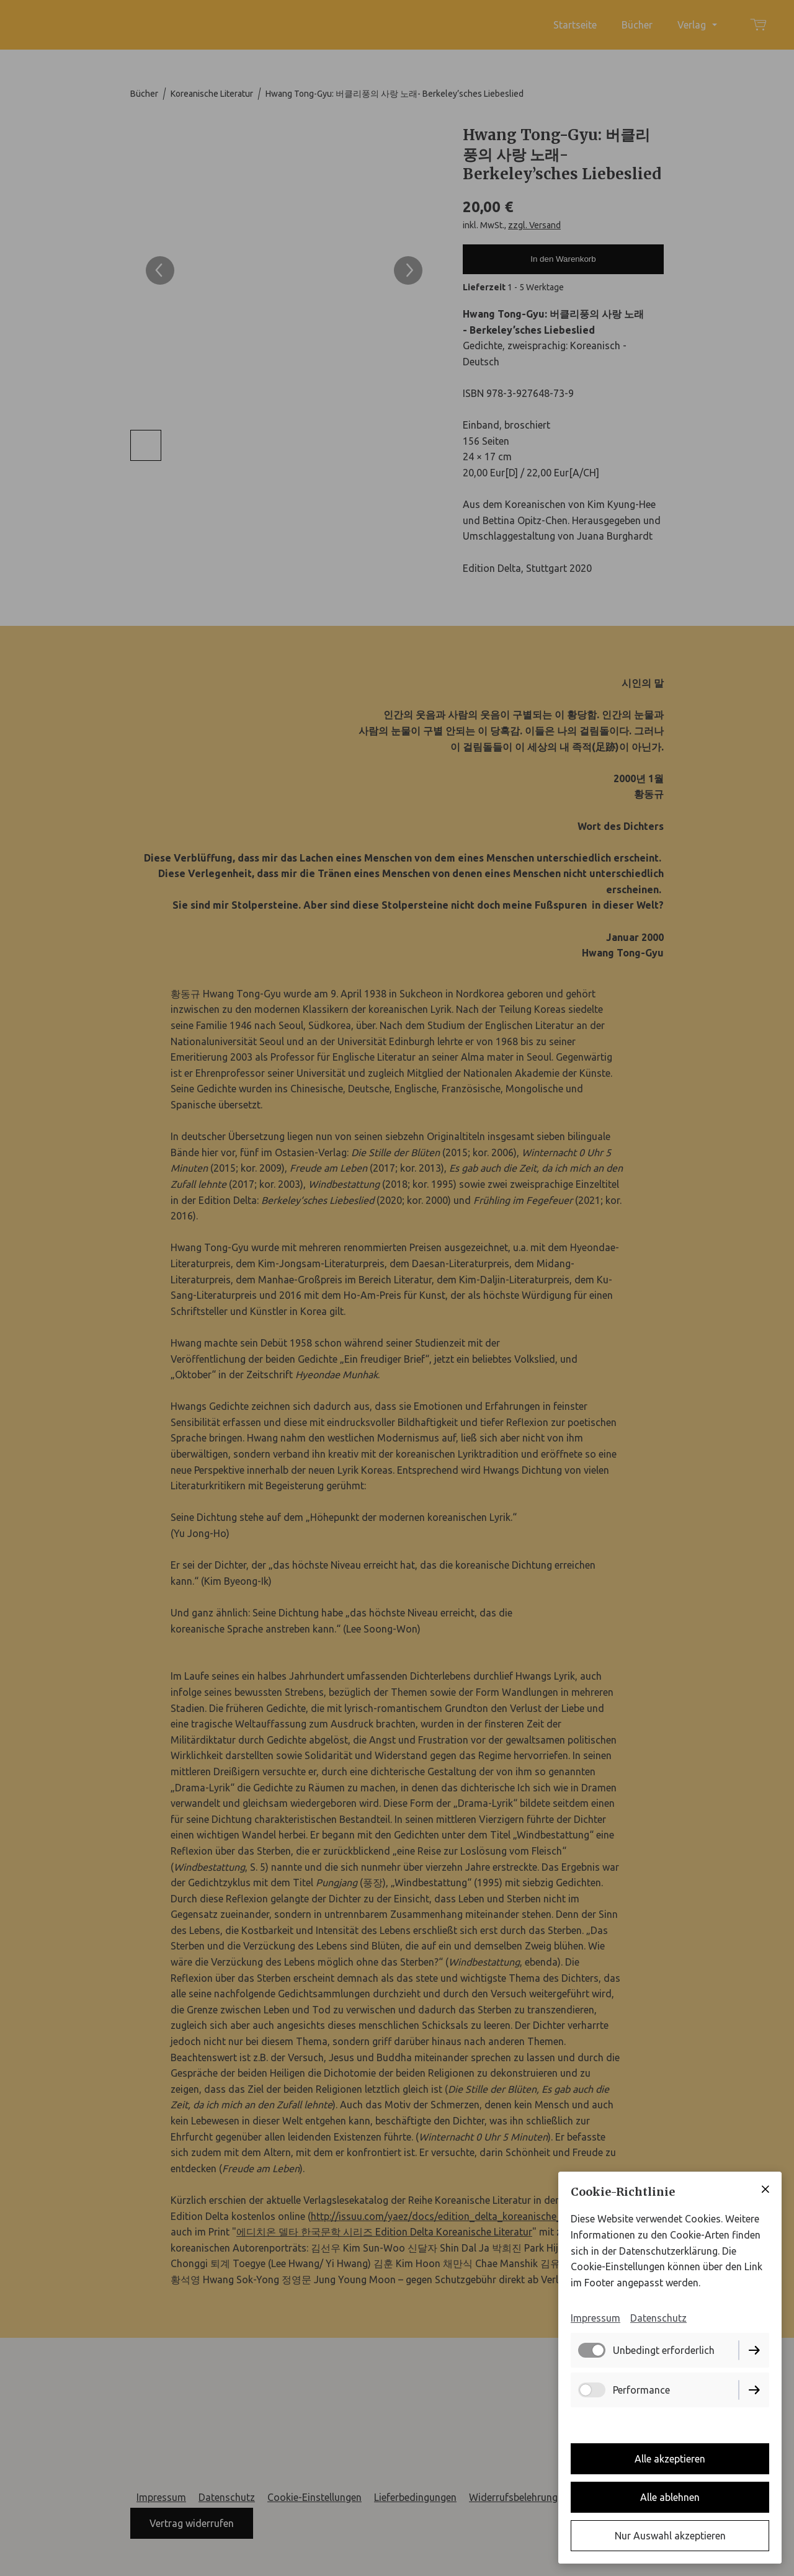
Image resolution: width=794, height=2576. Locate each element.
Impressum (595, 2318)
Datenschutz (658, 2318)
